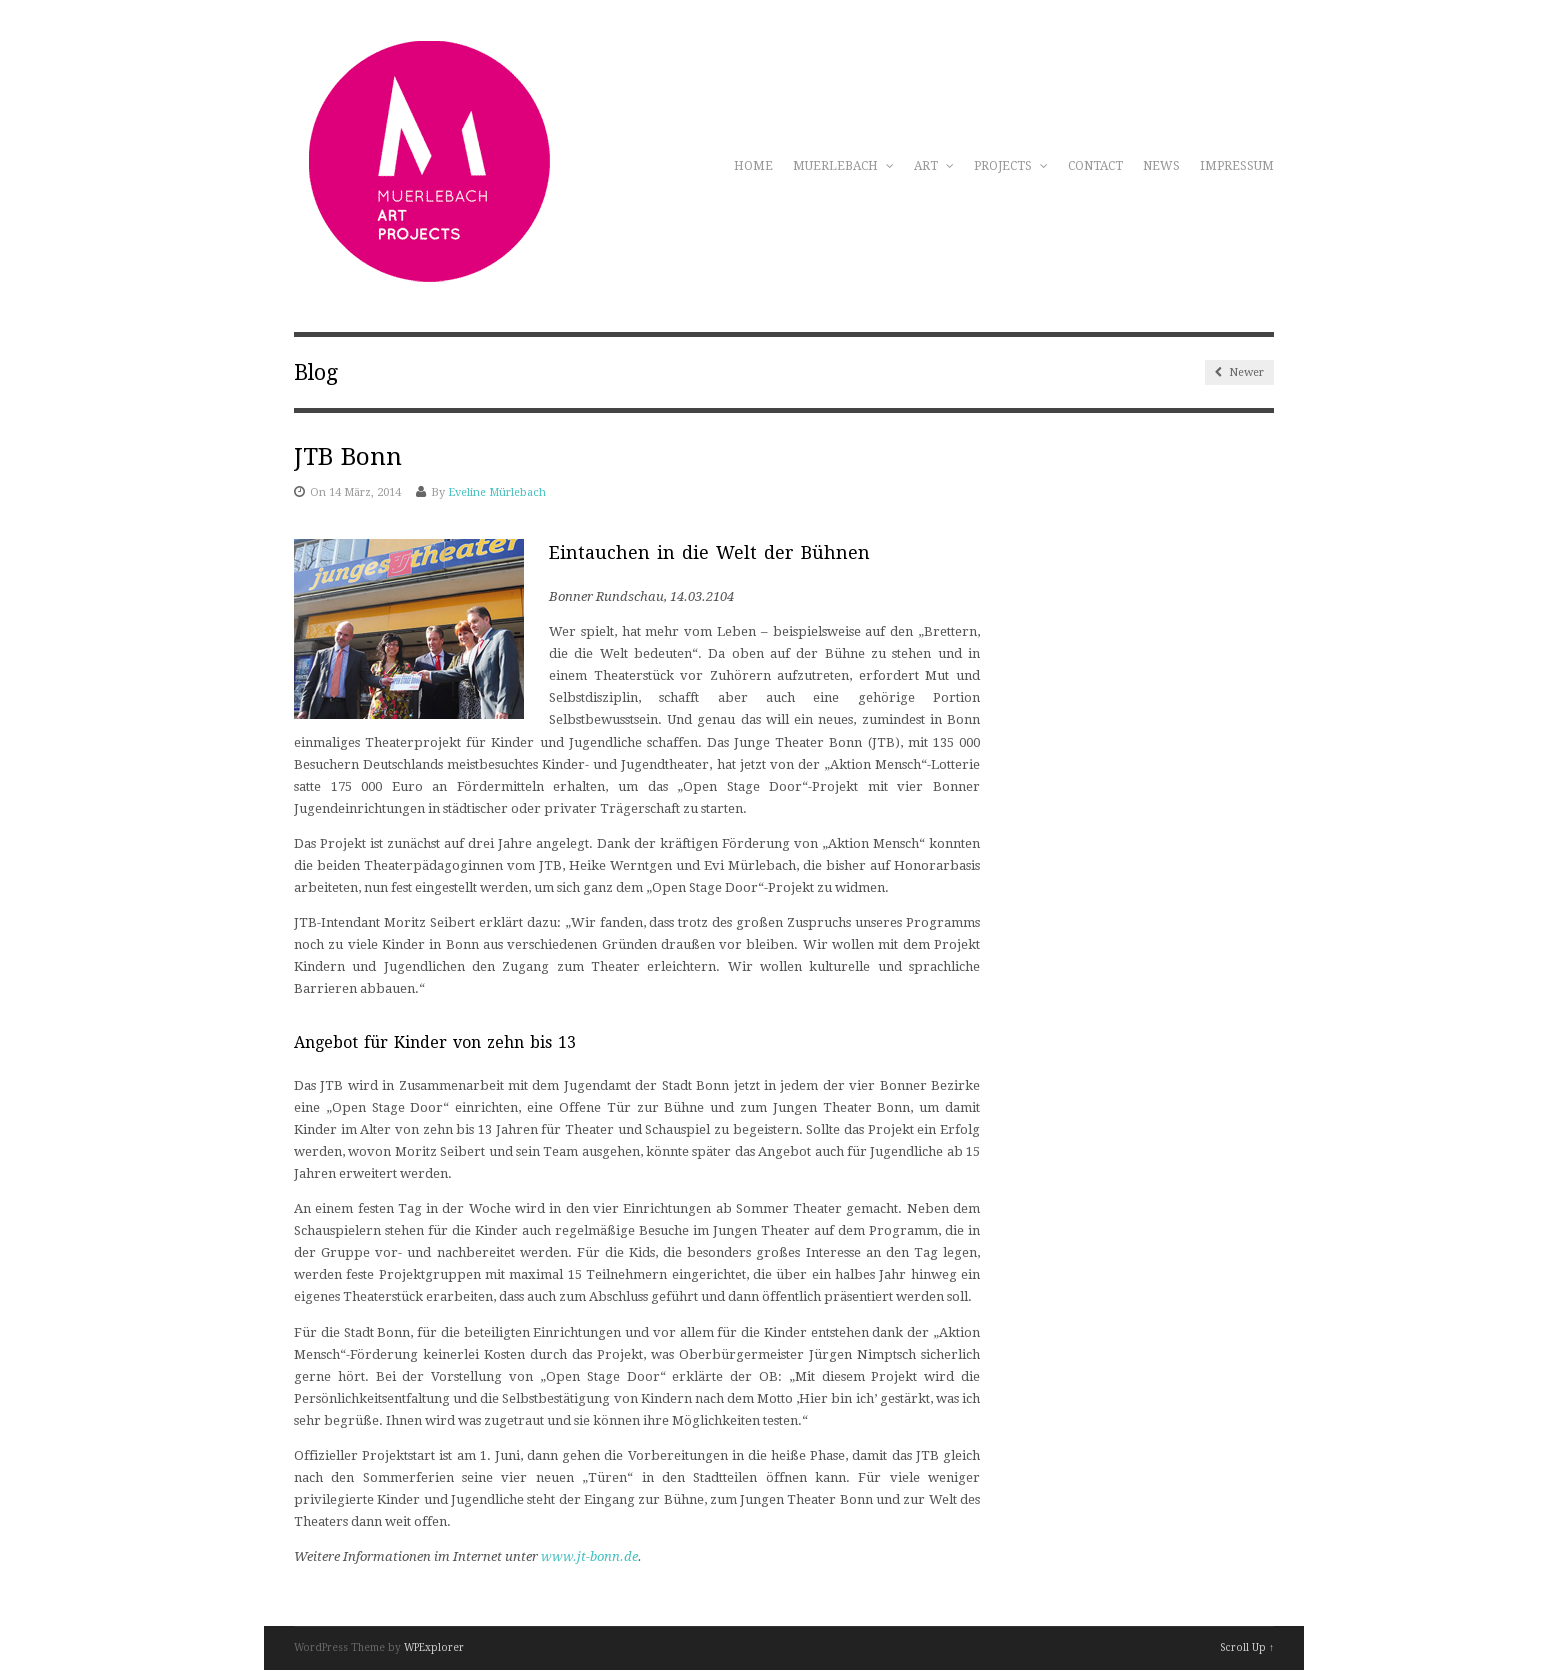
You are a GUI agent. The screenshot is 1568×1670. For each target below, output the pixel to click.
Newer (1239, 372)
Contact (1095, 166)
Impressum (1237, 166)
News (1161, 166)
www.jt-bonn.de (589, 1556)
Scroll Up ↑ (1247, 1647)
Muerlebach (843, 166)
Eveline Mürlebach (497, 492)
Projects (1011, 166)
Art (934, 166)
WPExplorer (434, 1647)
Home (753, 166)
